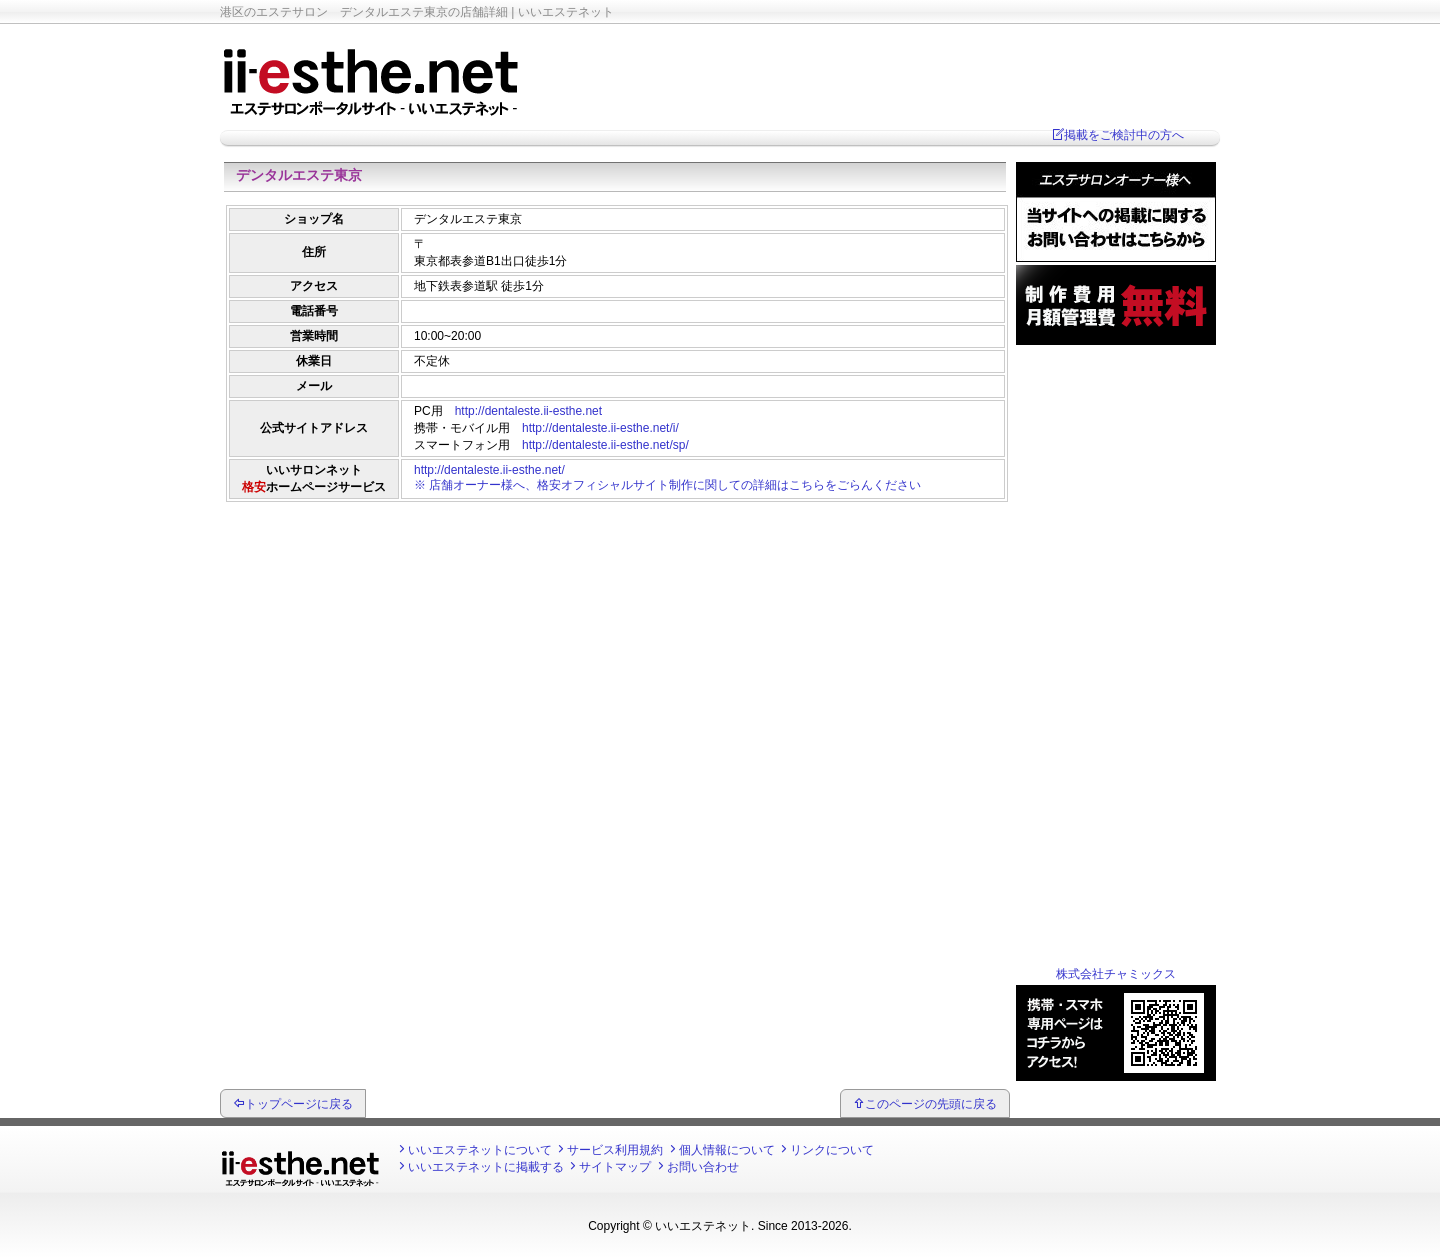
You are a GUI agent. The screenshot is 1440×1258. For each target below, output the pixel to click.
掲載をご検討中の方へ (1124, 135)
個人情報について (727, 1150)
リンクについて (832, 1150)
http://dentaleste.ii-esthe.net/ (489, 470)
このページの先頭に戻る (931, 1104)
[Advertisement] (615, 555)
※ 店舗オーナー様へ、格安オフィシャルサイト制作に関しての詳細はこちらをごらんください (667, 485)
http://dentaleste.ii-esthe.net (528, 411)
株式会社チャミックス (1116, 974)
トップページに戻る (299, 1104)
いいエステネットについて (480, 1150)
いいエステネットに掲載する (486, 1167)
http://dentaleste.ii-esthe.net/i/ (600, 428)
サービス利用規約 (615, 1150)
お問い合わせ (703, 1167)
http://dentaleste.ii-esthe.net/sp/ (605, 445)
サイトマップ (615, 1167)
